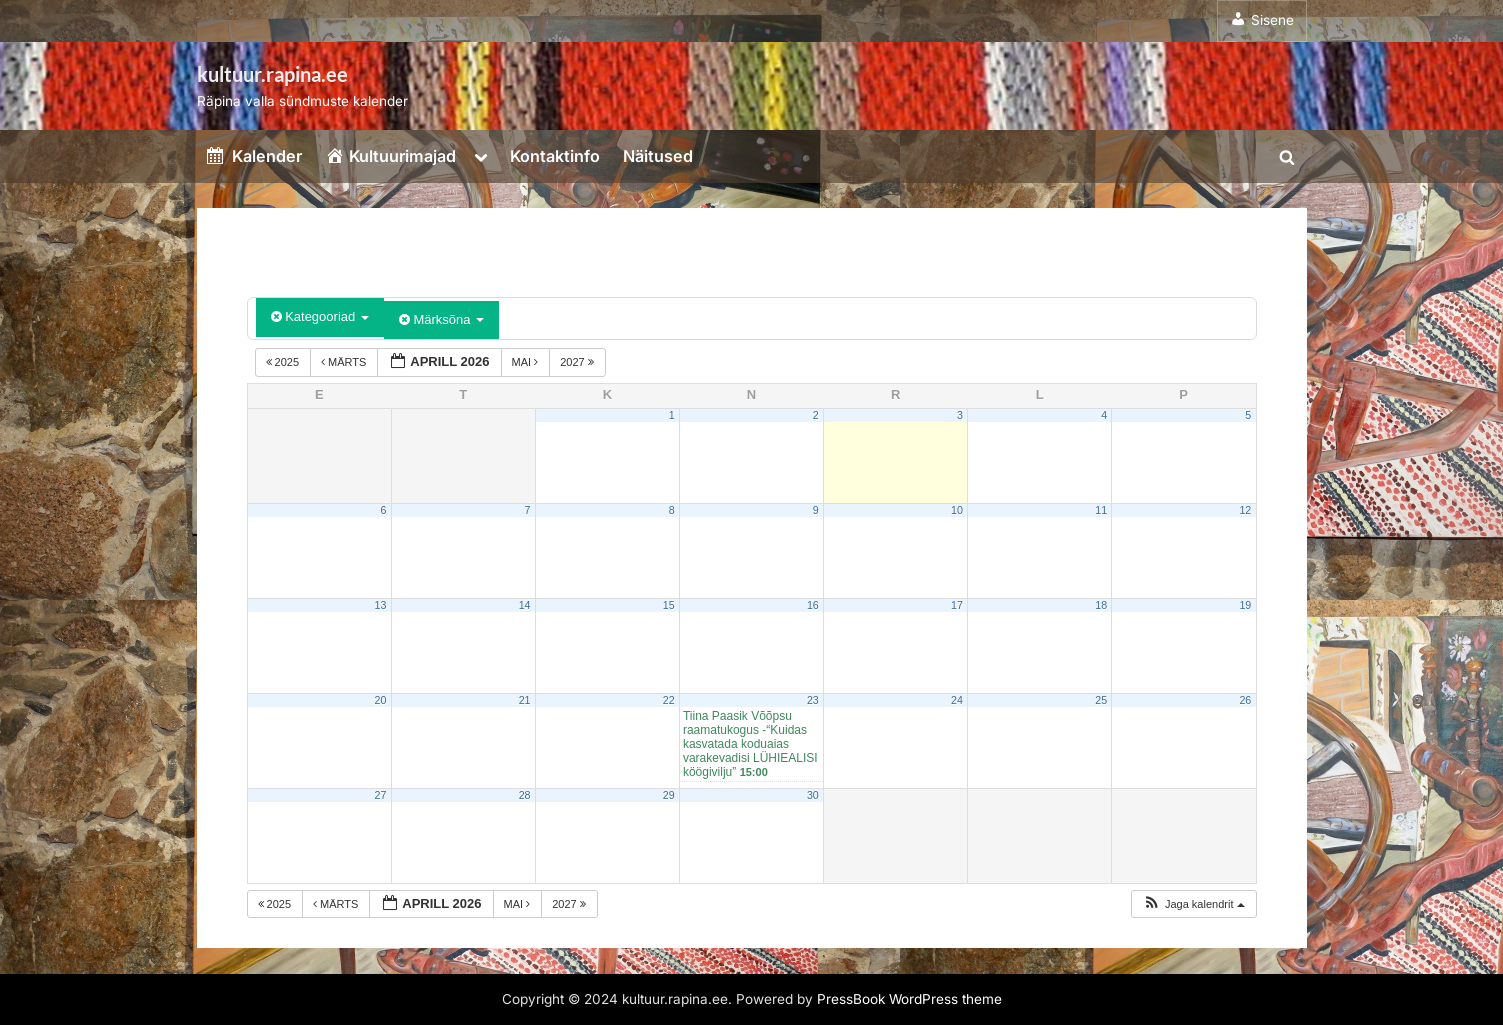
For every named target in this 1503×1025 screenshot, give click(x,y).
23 (813, 700)
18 (1101, 605)
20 (381, 700)
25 (1101, 700)
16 (813, 605)
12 (1245, 510)
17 (957, 605)
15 (669, 605)
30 (813, 795)
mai (527, 362)
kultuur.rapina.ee (272, 74)
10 (957, 510)
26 (1245, 700)
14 (525, 605)
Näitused (658, 156)
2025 (284, 362)
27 (381, 795)
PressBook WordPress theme (909, 999)
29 (669, 795)
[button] (1193, 904)
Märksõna (441, 319)
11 (1101, 510)
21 (525, 700)
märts (345, 362)
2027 (578, 362)
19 (1245, 605)
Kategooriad (320, 316)
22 (669, 700)
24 (957, 700)
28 (525, 795)
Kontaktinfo (555, 156)
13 (381, 605)
